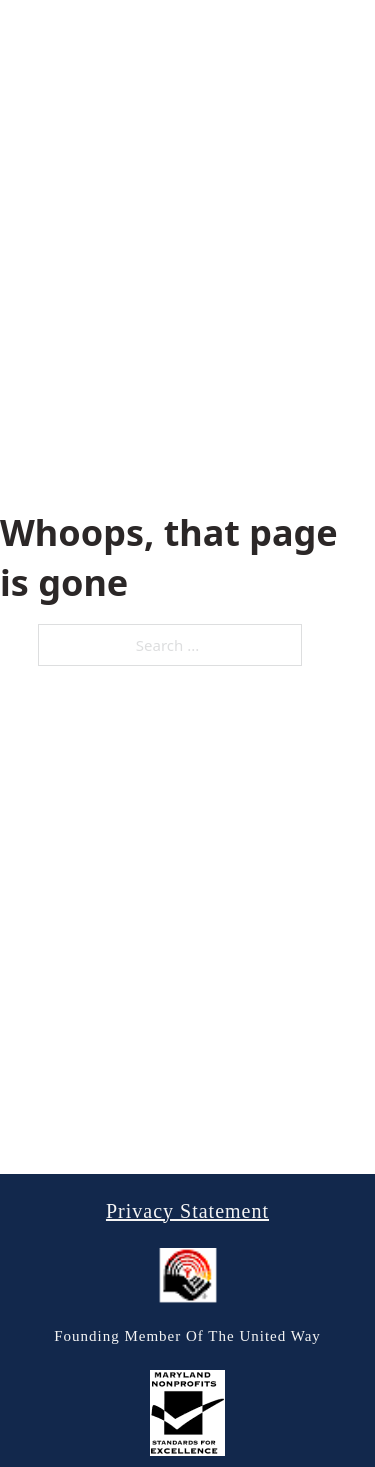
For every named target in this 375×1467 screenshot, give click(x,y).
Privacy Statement (187, 1211)
